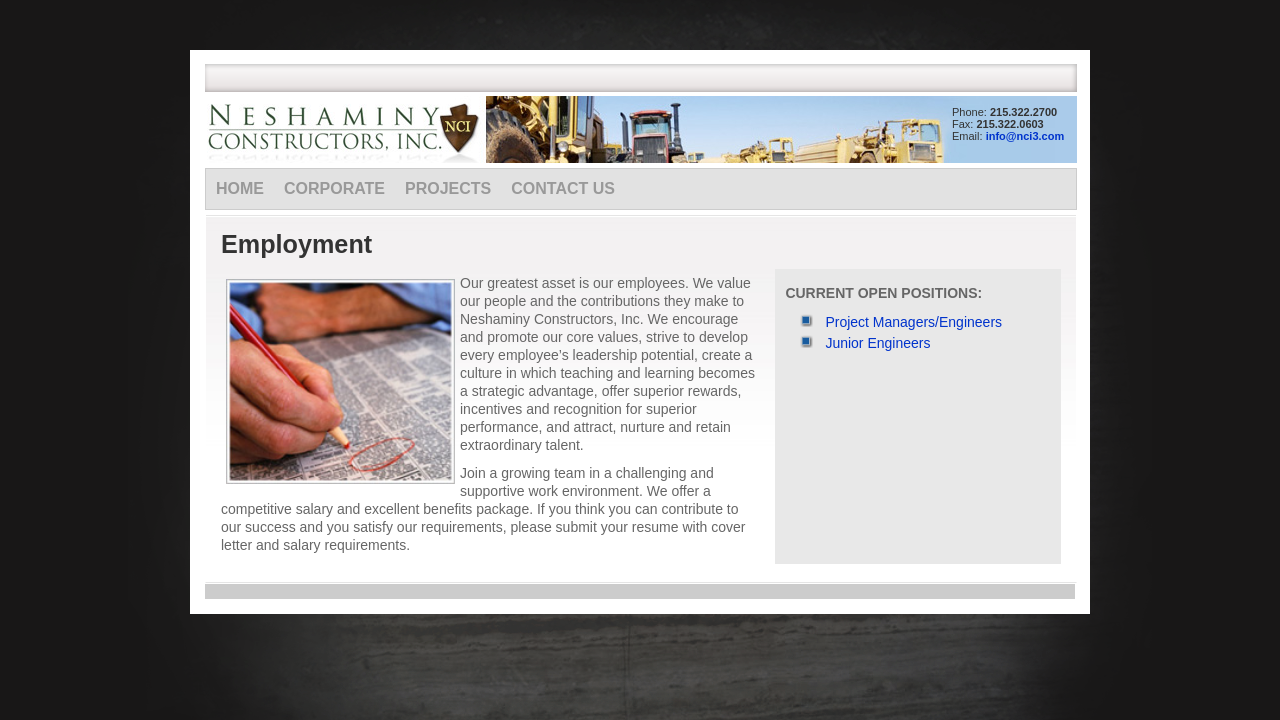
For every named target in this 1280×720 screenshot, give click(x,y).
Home (240, 188)
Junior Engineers (877, 343)
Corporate (334, 188)
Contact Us (563, 188)
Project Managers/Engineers (913, 322)
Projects (448, 188)
